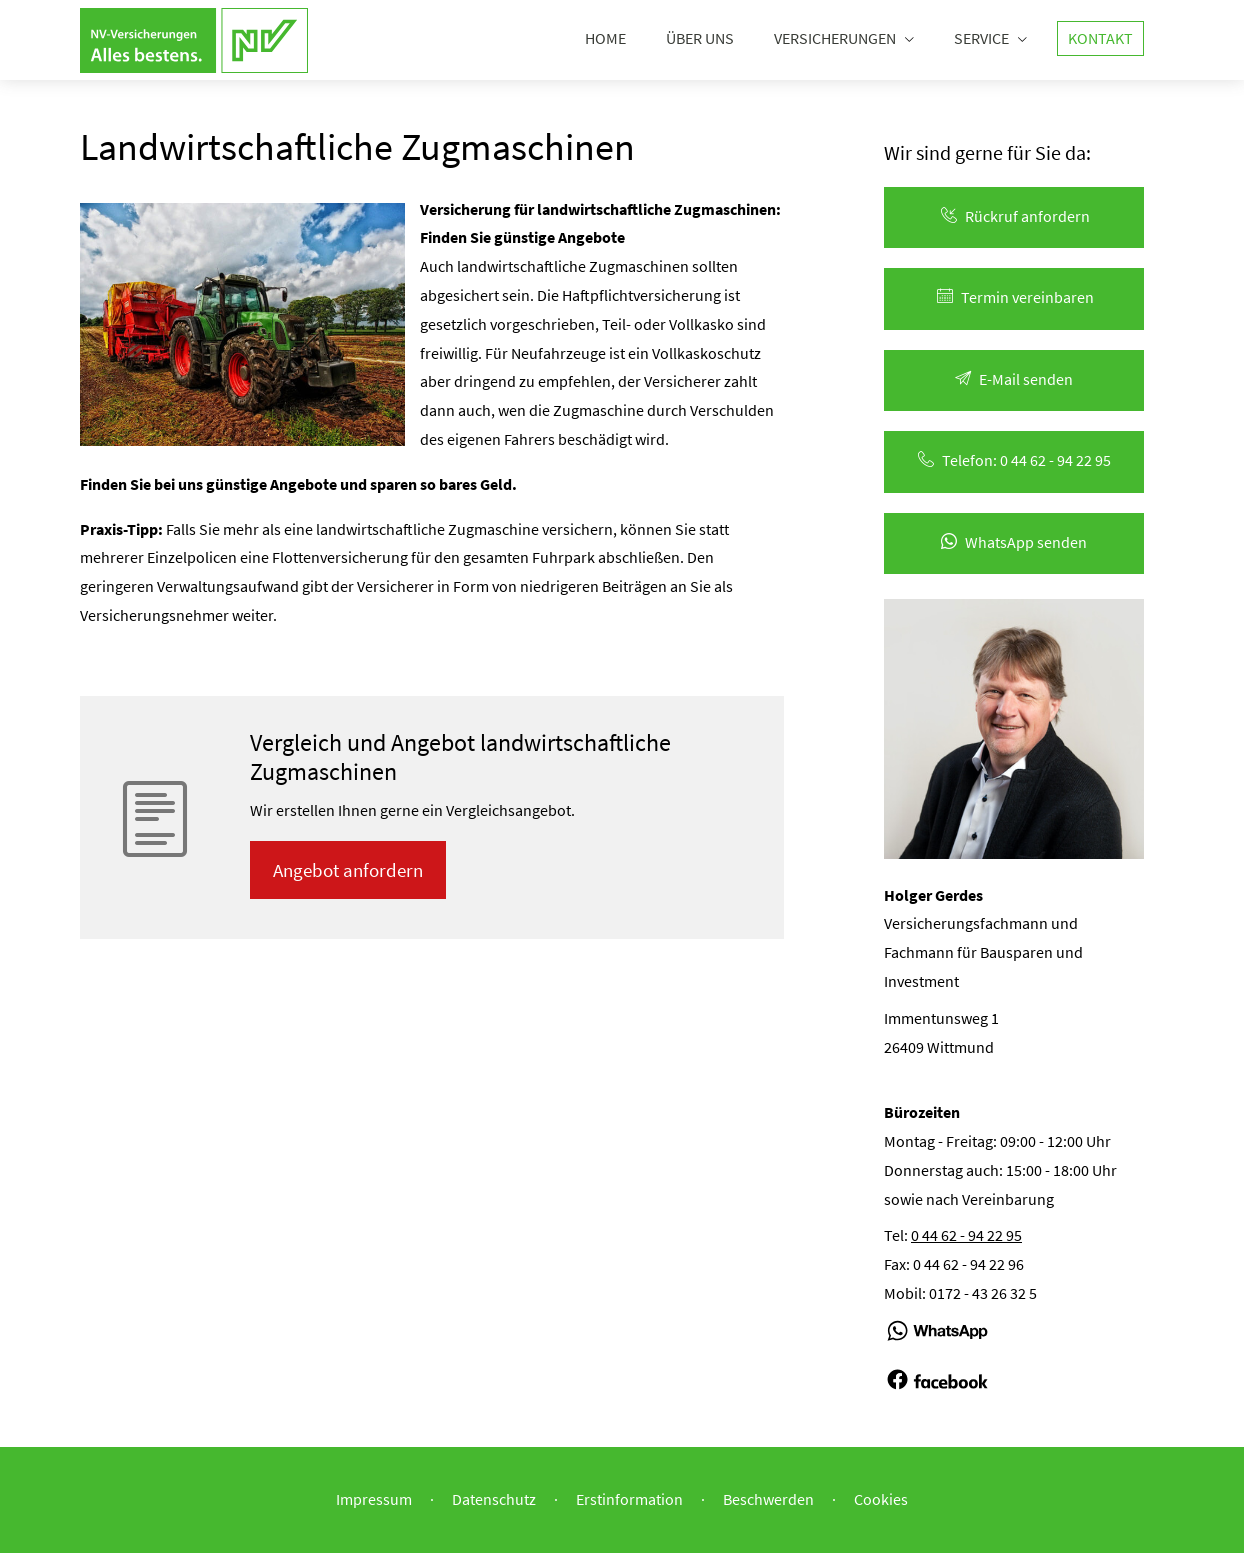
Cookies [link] (881, 1500)
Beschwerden (768, 1500)
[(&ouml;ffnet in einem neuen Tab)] (937, 1351)
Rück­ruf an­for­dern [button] (1014, 217)
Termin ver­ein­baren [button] (1014, 298)
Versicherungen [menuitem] (835, 38)
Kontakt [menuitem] (1100, 38)
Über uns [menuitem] (700, 38)
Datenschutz (494, 1500)
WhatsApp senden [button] (1014, 543)
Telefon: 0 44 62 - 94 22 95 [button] (1014, 461)
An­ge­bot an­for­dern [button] (350, 871)
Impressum (374, 1500)
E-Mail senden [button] (1014, 380)
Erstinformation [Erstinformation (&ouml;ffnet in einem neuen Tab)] (629, 1500)
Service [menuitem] (981, 38)
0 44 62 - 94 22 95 (966, 1236)
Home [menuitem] (605, 38)
